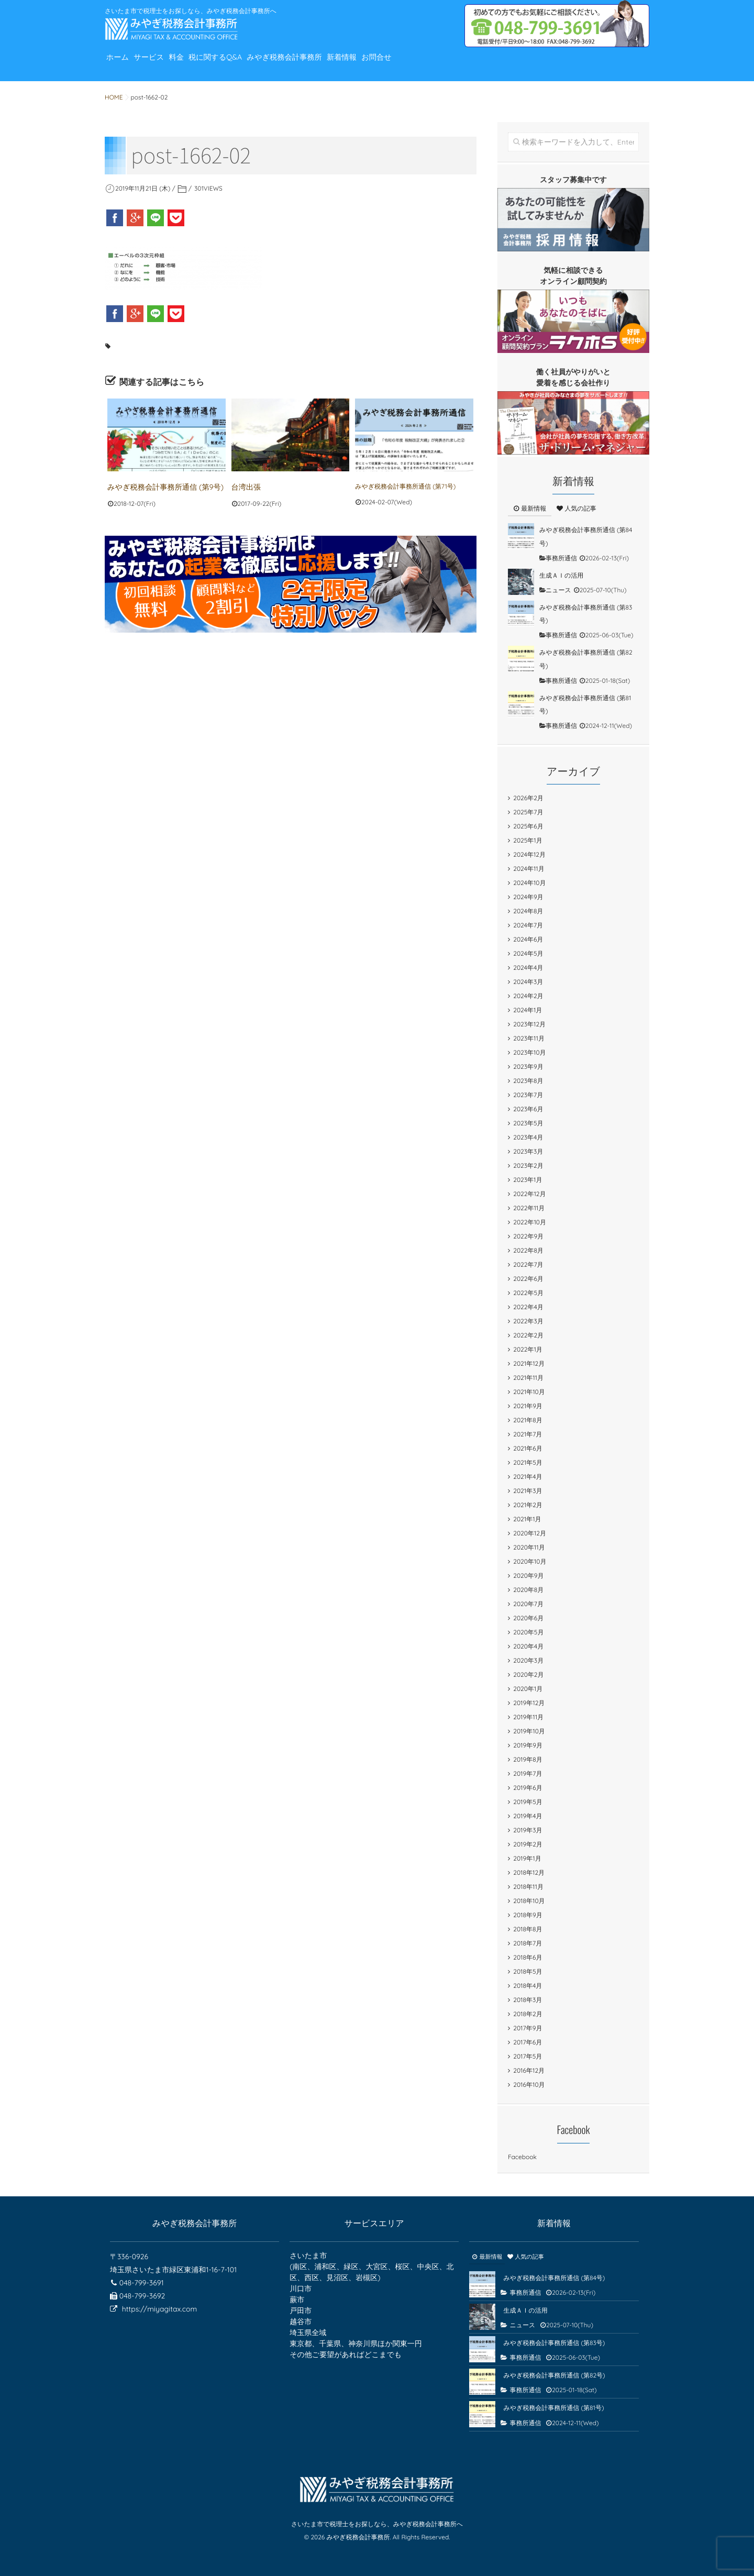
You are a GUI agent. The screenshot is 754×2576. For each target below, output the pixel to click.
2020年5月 (528, 1632)
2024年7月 (528, 925)
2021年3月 (527, 1491)
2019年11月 (528, 1717)
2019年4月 (527, 1816)
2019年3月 (527, 1830)
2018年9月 (527, 1915)
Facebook (522, 2157)
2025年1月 (527, 840)
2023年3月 (528, 1151)
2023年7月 (528, 1095)
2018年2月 (527, 2014)
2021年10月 (529, 1392)
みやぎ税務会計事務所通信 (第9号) (156, 486)
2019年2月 (527, 1844)
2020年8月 (528, 1590)
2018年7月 (527, 1943)
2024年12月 (529, 854)
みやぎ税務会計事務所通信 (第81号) (553, 2408)
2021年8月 (527, 1420)
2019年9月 (527, 1745)
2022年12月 (529, 1194)
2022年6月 (528, 1279)
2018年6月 (527, 1957)
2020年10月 (529, 1561)
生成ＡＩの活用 (561, 575)
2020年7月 (528, 1604)
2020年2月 (528, 1674)
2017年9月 (527, 2028)
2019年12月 (529, 1703)
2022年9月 (528, 1236)
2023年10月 (529, 1052)
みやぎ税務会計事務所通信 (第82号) (554, 2375)
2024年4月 (528, 967)
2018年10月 (529, 1901)
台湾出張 (244, 486)
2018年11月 (528, 1886)
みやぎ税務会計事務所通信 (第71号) (405, 486)
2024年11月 (528, 868)
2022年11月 (529, 1208)
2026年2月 (528, 798)
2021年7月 (527, 1434)
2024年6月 (528, 939)
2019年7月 (527, 1773)
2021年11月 (528, 1377)
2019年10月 (529, 1731)
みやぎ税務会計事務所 (327, 65)
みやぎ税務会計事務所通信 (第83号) (554, 2343)
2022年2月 (528, 1335)
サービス (163, 65)
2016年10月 (529, 2084)
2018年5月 (527, 1971)
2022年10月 (529, 1222)
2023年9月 (528, 1066)
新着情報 (395, 65)
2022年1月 (527, 1349)
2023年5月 (528, 1123)
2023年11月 (529, 1038)
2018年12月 (529, 1872)
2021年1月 (527, 1519)
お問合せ (439, 65)
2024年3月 (528, 982)
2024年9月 (528, 897)
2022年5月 (528, 1293)
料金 (198, 65)
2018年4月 (527, 1985)
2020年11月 (529, 1547)
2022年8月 (528, 1250)
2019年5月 (527, 1802)
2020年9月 (528, 1575)
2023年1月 (527, 1180)
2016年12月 (529, 2070)
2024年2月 (528, 996)
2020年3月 (528, 1660)
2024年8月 (528, 911)
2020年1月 (527, 1689)
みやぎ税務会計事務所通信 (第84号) (554, 2278)
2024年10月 (529, 883)
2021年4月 (527, 1476)
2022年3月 (528, 1321)
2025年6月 (528, 826)
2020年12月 (529, 1533)
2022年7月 (528, 1264)
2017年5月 (527, 2056)
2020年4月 (528, 1646)
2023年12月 (529, 1024)
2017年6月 (527, 2042)
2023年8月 (528, 1081)
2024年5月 (528, 953)
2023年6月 (528, 1109)
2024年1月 (527, 1010)
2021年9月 (527, 1406)
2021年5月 (527, 1462)
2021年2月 (527, 1505)
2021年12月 (529, 1363)
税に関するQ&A (247, 65)
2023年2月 (528, 1165)
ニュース (558, 590)
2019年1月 (527, 1858)
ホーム (122, 65)
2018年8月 (527, 1929)
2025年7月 (528, 812)
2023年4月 (528, 1137)
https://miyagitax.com (159, 2309)
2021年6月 (527, 1448)
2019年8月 (527, 1759)
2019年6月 (527, 1788)
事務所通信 (561, 558)
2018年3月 (527, 2000)
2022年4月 (528, 1307)
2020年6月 (528, 1618)
